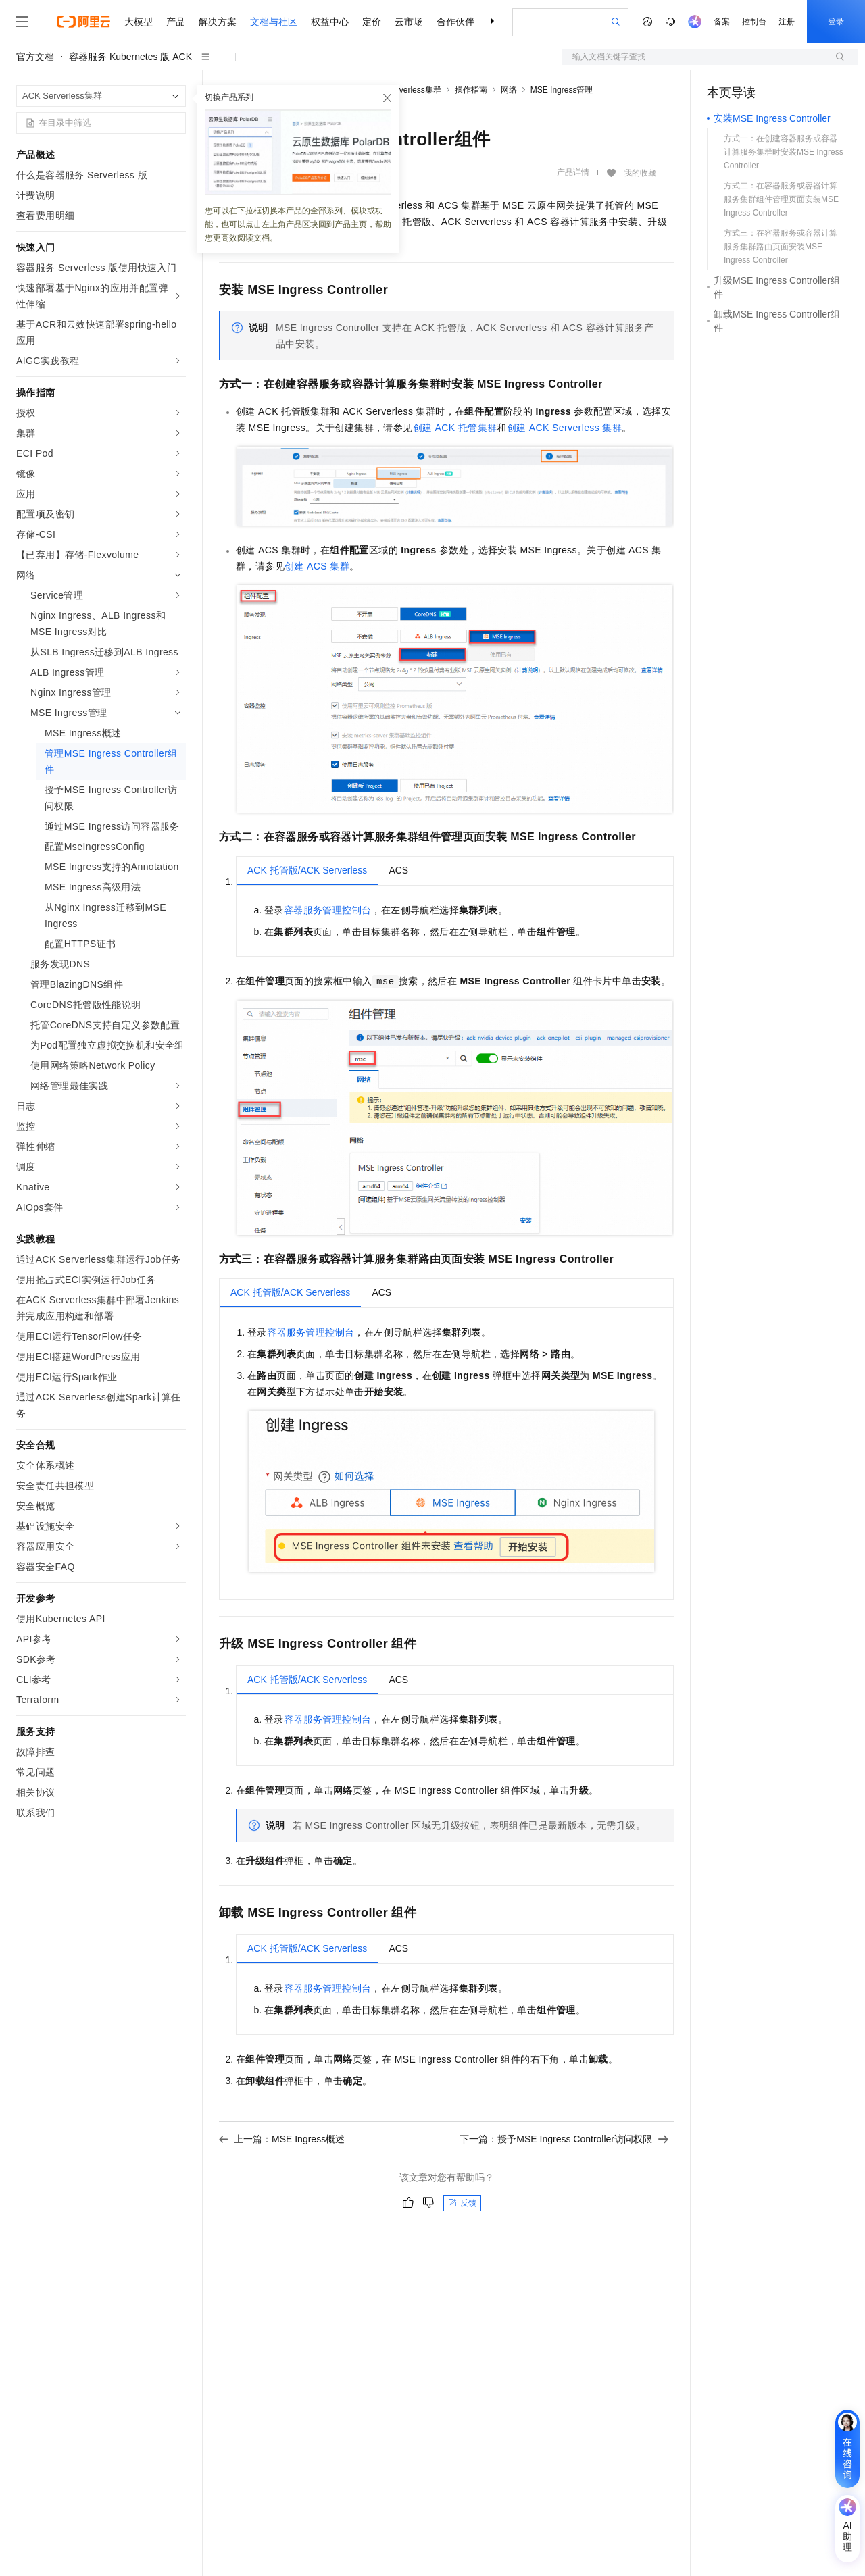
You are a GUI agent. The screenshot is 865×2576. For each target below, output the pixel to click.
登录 (836, 21)
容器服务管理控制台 (328, 910)
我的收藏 (640, 173)
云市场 (409, 21)
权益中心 (330, 21)
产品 (175, 21)
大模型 (138, 21)
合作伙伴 (455, 21)
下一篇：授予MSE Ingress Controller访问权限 (564, 2138)
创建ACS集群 (317, 566)
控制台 (754, 21)
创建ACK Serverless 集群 (564, 427)
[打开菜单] (21, 21)
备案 (722, 21)
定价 (371, 21)
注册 (786, 21)
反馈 (462, 2203)
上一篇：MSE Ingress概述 (282, 2138)
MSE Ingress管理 (561, 90)
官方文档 (35, 56)
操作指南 (471, 90)
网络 (509, 90)
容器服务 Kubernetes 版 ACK (130, 56)
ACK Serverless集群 (404, 90)
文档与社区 (273, 21)
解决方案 (218, 21)
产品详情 (573, 172)
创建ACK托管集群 (455, 427)
